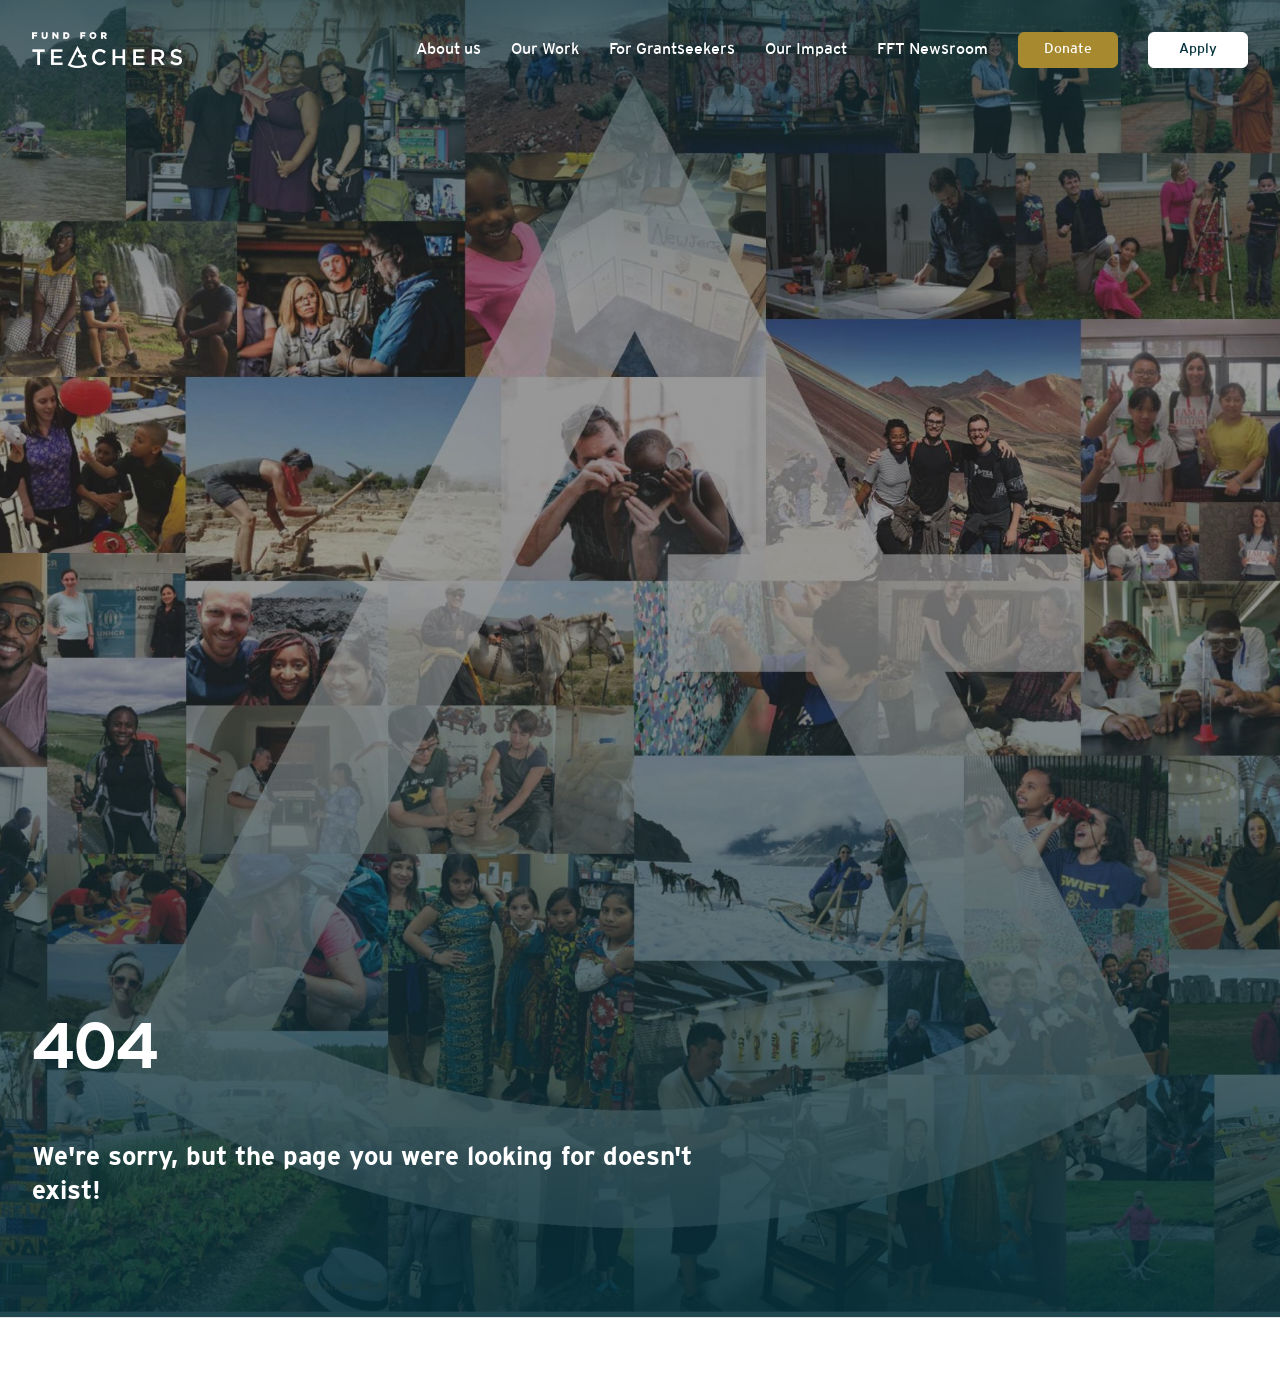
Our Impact (806, 49)
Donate (1068, 49)
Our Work (545, 49)
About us (448, 49)
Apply (1198, 49)
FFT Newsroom (932, 49)
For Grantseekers (672, 49)
